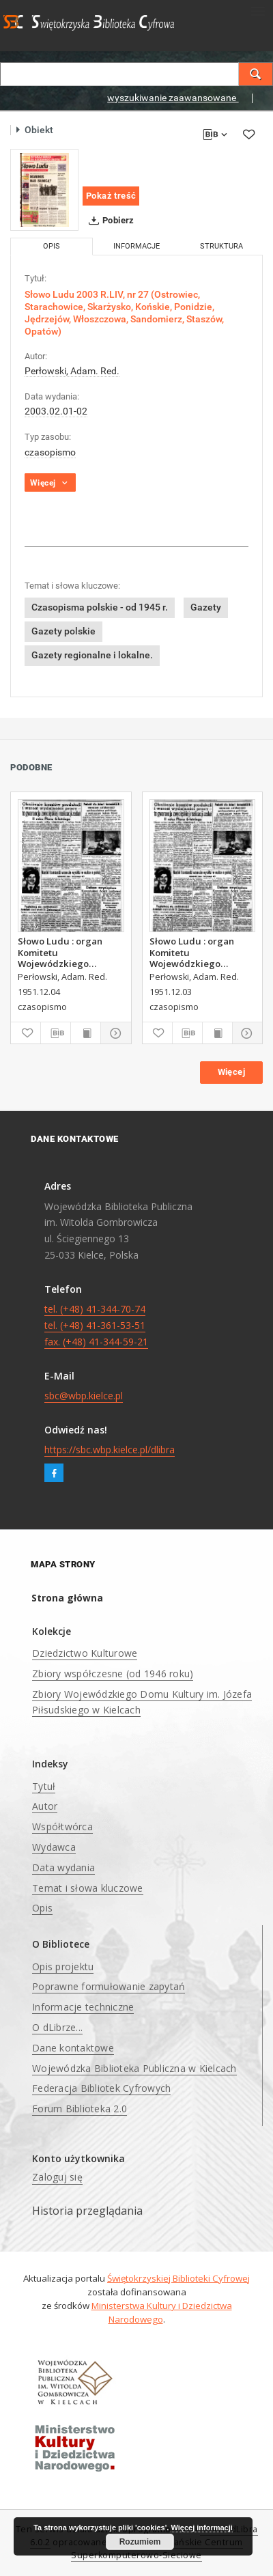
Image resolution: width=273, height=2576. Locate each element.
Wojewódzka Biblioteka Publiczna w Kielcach (134, 2068)
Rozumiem (140, 2542)
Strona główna (67, 1597)
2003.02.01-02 (56, 411)
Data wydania (63, 1867)
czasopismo (50, 452)
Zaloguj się (57, 2176)
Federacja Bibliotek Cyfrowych (101, 2088)
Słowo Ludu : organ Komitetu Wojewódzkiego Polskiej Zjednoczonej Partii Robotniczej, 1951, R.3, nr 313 (66, 952)
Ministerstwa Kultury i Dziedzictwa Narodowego (161, 2312)
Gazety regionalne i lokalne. (92, 654)
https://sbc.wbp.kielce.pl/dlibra (109, 1449)
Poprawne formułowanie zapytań (108, 1986)
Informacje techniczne (83, 2006)
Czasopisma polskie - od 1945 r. (99, 607)
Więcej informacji (201, 2527)
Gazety (205, 607)
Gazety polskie (63, 631)
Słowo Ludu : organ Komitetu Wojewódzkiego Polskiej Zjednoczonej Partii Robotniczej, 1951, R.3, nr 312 (197, 952)
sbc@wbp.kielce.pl (83, 1395)
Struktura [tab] (221, 246)
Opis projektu (63, 1966)
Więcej (231, 1072)
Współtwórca (62, 1826)
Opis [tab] (51, 246)
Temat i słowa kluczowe (87, 1887)
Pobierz (108, 220)
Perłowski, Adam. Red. (72, 370)
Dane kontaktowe (73, 2047)
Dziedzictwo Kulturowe (84, 1653)
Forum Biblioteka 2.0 (79, 2108)
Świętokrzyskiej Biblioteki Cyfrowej (178, 2278)
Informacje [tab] (136, 246)
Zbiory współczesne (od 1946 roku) (112, 1673)
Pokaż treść (111, 196)
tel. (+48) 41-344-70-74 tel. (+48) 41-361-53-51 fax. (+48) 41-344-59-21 (96, 1325)
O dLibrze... (57, 2027)
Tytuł (43, 1786)
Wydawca (54, 1846)
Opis (42, 1907)
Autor (44, 1806)
